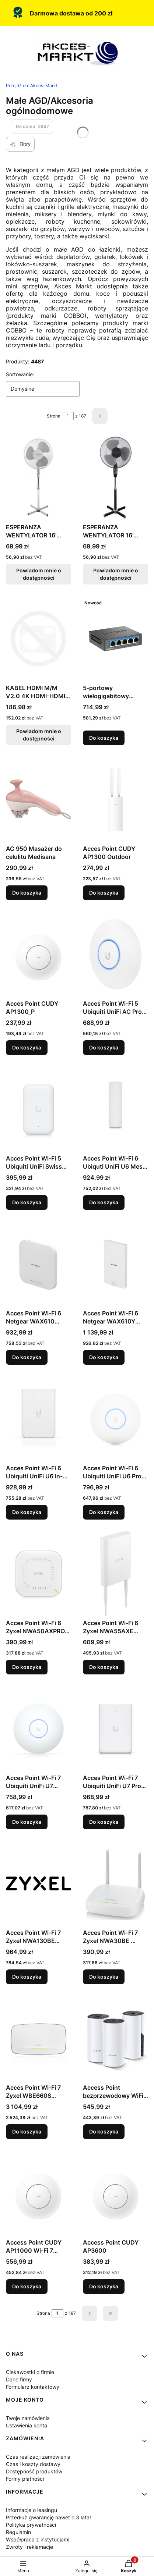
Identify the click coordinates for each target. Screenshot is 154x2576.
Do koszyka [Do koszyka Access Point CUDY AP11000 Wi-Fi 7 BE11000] (26, 2286)
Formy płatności (25, 2479)
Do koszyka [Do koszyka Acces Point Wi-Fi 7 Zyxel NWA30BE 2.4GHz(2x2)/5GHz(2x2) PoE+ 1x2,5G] (103, 1976)
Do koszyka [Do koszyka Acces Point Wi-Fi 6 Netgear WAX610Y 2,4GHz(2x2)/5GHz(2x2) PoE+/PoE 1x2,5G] (103, 1357)
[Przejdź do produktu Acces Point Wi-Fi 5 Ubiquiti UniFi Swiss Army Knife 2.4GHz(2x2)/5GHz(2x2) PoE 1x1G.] (38, 1109)
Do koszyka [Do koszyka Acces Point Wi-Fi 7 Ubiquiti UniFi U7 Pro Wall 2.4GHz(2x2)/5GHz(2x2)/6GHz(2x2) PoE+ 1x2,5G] (103, 1822)
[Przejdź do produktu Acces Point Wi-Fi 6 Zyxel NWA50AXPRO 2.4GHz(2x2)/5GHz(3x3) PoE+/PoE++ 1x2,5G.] (38, 1573)
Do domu (32, 126)
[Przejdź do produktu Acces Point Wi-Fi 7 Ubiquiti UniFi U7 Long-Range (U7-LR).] (38, 1728)
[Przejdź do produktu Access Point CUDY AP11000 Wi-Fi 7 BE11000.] (38, 2193)
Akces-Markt (31, 85)
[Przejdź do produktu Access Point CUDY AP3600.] (115, 2193)
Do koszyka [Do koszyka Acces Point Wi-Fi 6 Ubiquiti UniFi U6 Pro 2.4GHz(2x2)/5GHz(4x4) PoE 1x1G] (103, 1512)
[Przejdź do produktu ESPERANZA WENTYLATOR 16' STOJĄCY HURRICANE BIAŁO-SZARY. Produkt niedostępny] (38, 478)
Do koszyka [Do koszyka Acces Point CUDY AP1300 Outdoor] (103, 892)
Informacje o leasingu (31, 2510)
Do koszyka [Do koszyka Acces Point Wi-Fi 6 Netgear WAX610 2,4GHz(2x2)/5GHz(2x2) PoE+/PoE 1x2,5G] (26, 1357)
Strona (53, 416)
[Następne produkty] (89, 2313)
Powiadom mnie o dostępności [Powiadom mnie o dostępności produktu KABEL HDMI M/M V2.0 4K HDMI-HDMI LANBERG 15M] (38, 735)
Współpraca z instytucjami (37, 2539)
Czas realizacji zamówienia (38, 2457)
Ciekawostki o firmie (30, 2372)
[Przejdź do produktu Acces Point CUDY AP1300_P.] (38, 954)
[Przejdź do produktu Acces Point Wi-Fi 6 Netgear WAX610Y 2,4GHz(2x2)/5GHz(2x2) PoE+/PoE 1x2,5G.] (115, 1264)
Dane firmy (19, 2379)
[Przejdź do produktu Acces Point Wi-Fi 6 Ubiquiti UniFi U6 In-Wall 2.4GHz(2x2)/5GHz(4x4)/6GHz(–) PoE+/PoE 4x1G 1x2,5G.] (38, 1418)
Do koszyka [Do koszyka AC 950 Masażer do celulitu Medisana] (26, 892)
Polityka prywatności (31, 2525)
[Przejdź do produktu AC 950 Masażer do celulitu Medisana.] (38, 799)
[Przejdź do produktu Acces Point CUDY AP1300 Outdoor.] (115, 799)
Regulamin (18, 2532)
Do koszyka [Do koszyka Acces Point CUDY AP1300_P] (26, 1047)
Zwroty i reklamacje (29, 2547)
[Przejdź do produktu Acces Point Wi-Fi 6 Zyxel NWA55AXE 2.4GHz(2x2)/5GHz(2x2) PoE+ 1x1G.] (115, 1573)
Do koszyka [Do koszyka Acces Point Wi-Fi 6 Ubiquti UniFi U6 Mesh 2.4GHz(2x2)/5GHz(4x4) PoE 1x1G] (103, 1202)
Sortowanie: (20, 374)
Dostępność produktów (34, 2471)
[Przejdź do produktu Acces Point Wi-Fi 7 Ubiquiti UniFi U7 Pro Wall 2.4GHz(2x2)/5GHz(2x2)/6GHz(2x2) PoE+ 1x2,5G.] (115, 1728)
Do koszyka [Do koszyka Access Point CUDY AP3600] (103, 2286)
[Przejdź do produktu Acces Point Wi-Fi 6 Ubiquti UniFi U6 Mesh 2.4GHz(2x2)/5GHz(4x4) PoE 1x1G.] (115, 1109)
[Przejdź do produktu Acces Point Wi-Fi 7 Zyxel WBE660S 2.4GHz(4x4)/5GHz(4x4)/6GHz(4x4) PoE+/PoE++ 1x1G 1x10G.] (38, 2038)
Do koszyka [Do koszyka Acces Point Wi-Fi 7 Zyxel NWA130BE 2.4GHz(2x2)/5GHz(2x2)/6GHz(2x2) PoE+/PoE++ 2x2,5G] (26, 1976)
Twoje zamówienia (28, 2418)
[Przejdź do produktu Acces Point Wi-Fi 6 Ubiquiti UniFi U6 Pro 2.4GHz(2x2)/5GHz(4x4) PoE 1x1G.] (115, 1418)
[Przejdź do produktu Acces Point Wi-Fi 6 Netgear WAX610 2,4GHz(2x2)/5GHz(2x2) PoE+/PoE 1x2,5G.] (38, 1264)
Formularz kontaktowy (32, 2387)
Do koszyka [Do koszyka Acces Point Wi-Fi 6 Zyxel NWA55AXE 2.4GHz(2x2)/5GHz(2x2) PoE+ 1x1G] (103, 1667)
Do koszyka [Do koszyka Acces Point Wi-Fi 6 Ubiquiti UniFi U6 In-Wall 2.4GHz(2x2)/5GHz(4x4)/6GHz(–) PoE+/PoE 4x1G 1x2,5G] (26, 1512)
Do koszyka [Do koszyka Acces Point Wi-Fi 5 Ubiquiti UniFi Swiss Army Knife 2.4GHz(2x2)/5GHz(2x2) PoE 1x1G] (26, 1202)
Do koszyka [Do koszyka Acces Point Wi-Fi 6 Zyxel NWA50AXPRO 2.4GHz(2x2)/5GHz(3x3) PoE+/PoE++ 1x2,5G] (26, 1667)
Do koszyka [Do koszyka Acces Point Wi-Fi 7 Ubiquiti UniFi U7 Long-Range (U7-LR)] (26, 1822)
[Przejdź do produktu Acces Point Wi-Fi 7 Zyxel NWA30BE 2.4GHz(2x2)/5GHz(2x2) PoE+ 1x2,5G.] (115, 1883)
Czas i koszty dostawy (33, 2464)
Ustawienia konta (26, 2425)
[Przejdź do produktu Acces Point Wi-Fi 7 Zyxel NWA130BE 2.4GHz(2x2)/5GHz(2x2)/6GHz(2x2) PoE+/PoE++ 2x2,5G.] (38, 1883)
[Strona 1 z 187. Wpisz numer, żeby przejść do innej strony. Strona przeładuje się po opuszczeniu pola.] (68, 416)
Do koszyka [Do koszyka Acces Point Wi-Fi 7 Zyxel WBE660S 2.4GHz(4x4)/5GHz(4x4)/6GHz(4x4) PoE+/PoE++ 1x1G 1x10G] (26, 2131)
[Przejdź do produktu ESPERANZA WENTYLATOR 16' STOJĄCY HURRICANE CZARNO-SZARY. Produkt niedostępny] (115, 478)
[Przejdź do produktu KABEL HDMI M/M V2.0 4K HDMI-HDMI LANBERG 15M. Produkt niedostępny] (38, 638)
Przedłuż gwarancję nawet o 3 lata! (48, 2517)
